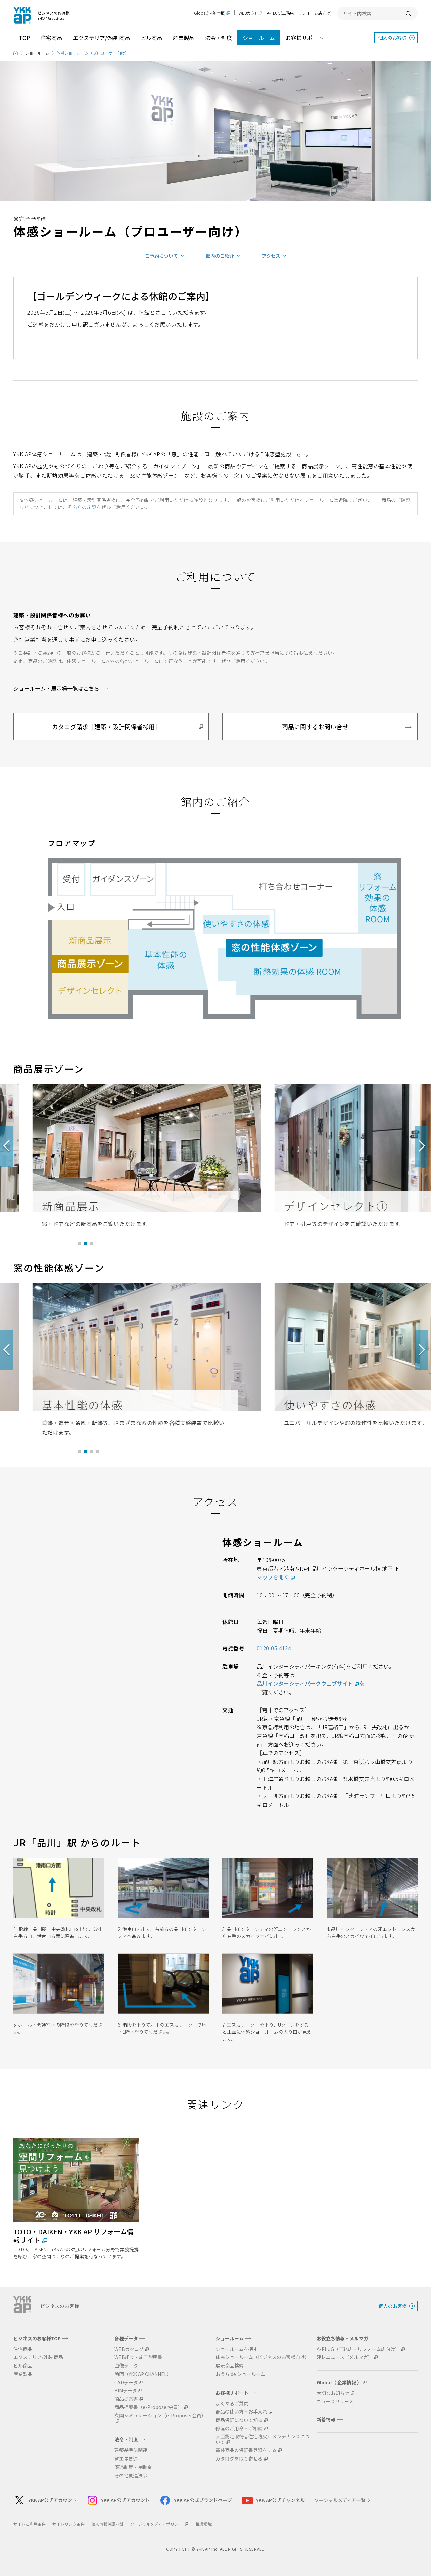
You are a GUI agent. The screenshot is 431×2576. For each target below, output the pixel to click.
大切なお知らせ (333, 2393)
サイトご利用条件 (29, 2524)
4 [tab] (97, 1452)
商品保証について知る (239, 2420)
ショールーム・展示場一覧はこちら (56, 688)
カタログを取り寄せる (239, 2459)
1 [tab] (79, 1244)
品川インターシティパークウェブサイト (305, 1683)
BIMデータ (125, 2390)
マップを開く (273, 1577)
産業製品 (183, 38)
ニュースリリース (335, 2401)
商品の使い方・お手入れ (241, 2412)
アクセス (271, 255)
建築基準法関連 (130, 2450)
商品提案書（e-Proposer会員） (148, 2407)
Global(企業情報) (210, 13)
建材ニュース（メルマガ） (345, 2357)
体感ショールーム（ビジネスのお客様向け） (262, 2357)
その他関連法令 (130, 2475)
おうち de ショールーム (240, 2374)
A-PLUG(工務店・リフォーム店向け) (299, 13)
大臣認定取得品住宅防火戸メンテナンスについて (262, 2439)
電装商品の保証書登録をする (246, 2450)
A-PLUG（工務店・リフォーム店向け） (358, 2349)
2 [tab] (85, 1244)
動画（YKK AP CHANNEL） (143, 2374)
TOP (24, 38)
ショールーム (259, 38)
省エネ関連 (126, 2459)
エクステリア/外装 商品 (101, 38)
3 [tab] (91, 1244)
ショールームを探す (237, 2349)
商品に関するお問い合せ (315, 726)
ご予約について (161, 255)
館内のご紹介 (220, 255)
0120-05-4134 (274, 1648)
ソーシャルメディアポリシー (159, 2524)
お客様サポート (304, 38)
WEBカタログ (251, 13)
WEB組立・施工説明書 (138, 2357)
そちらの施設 (82, 507)
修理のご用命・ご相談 (239, 2428)
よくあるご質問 (232, 2403)
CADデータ (126, 2382)
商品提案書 (126, 2399)
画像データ (126, 2366)
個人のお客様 (392, 37)
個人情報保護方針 (107, 2524)
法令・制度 (218, 38)
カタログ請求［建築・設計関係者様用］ (106, 726)
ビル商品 (151, 38)
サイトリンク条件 (68, 2524)
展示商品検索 (230, 2366)
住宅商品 (51, 38)
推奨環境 (204, 2524)
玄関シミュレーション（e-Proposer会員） (160, 2416)
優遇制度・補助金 (133, 2467)
